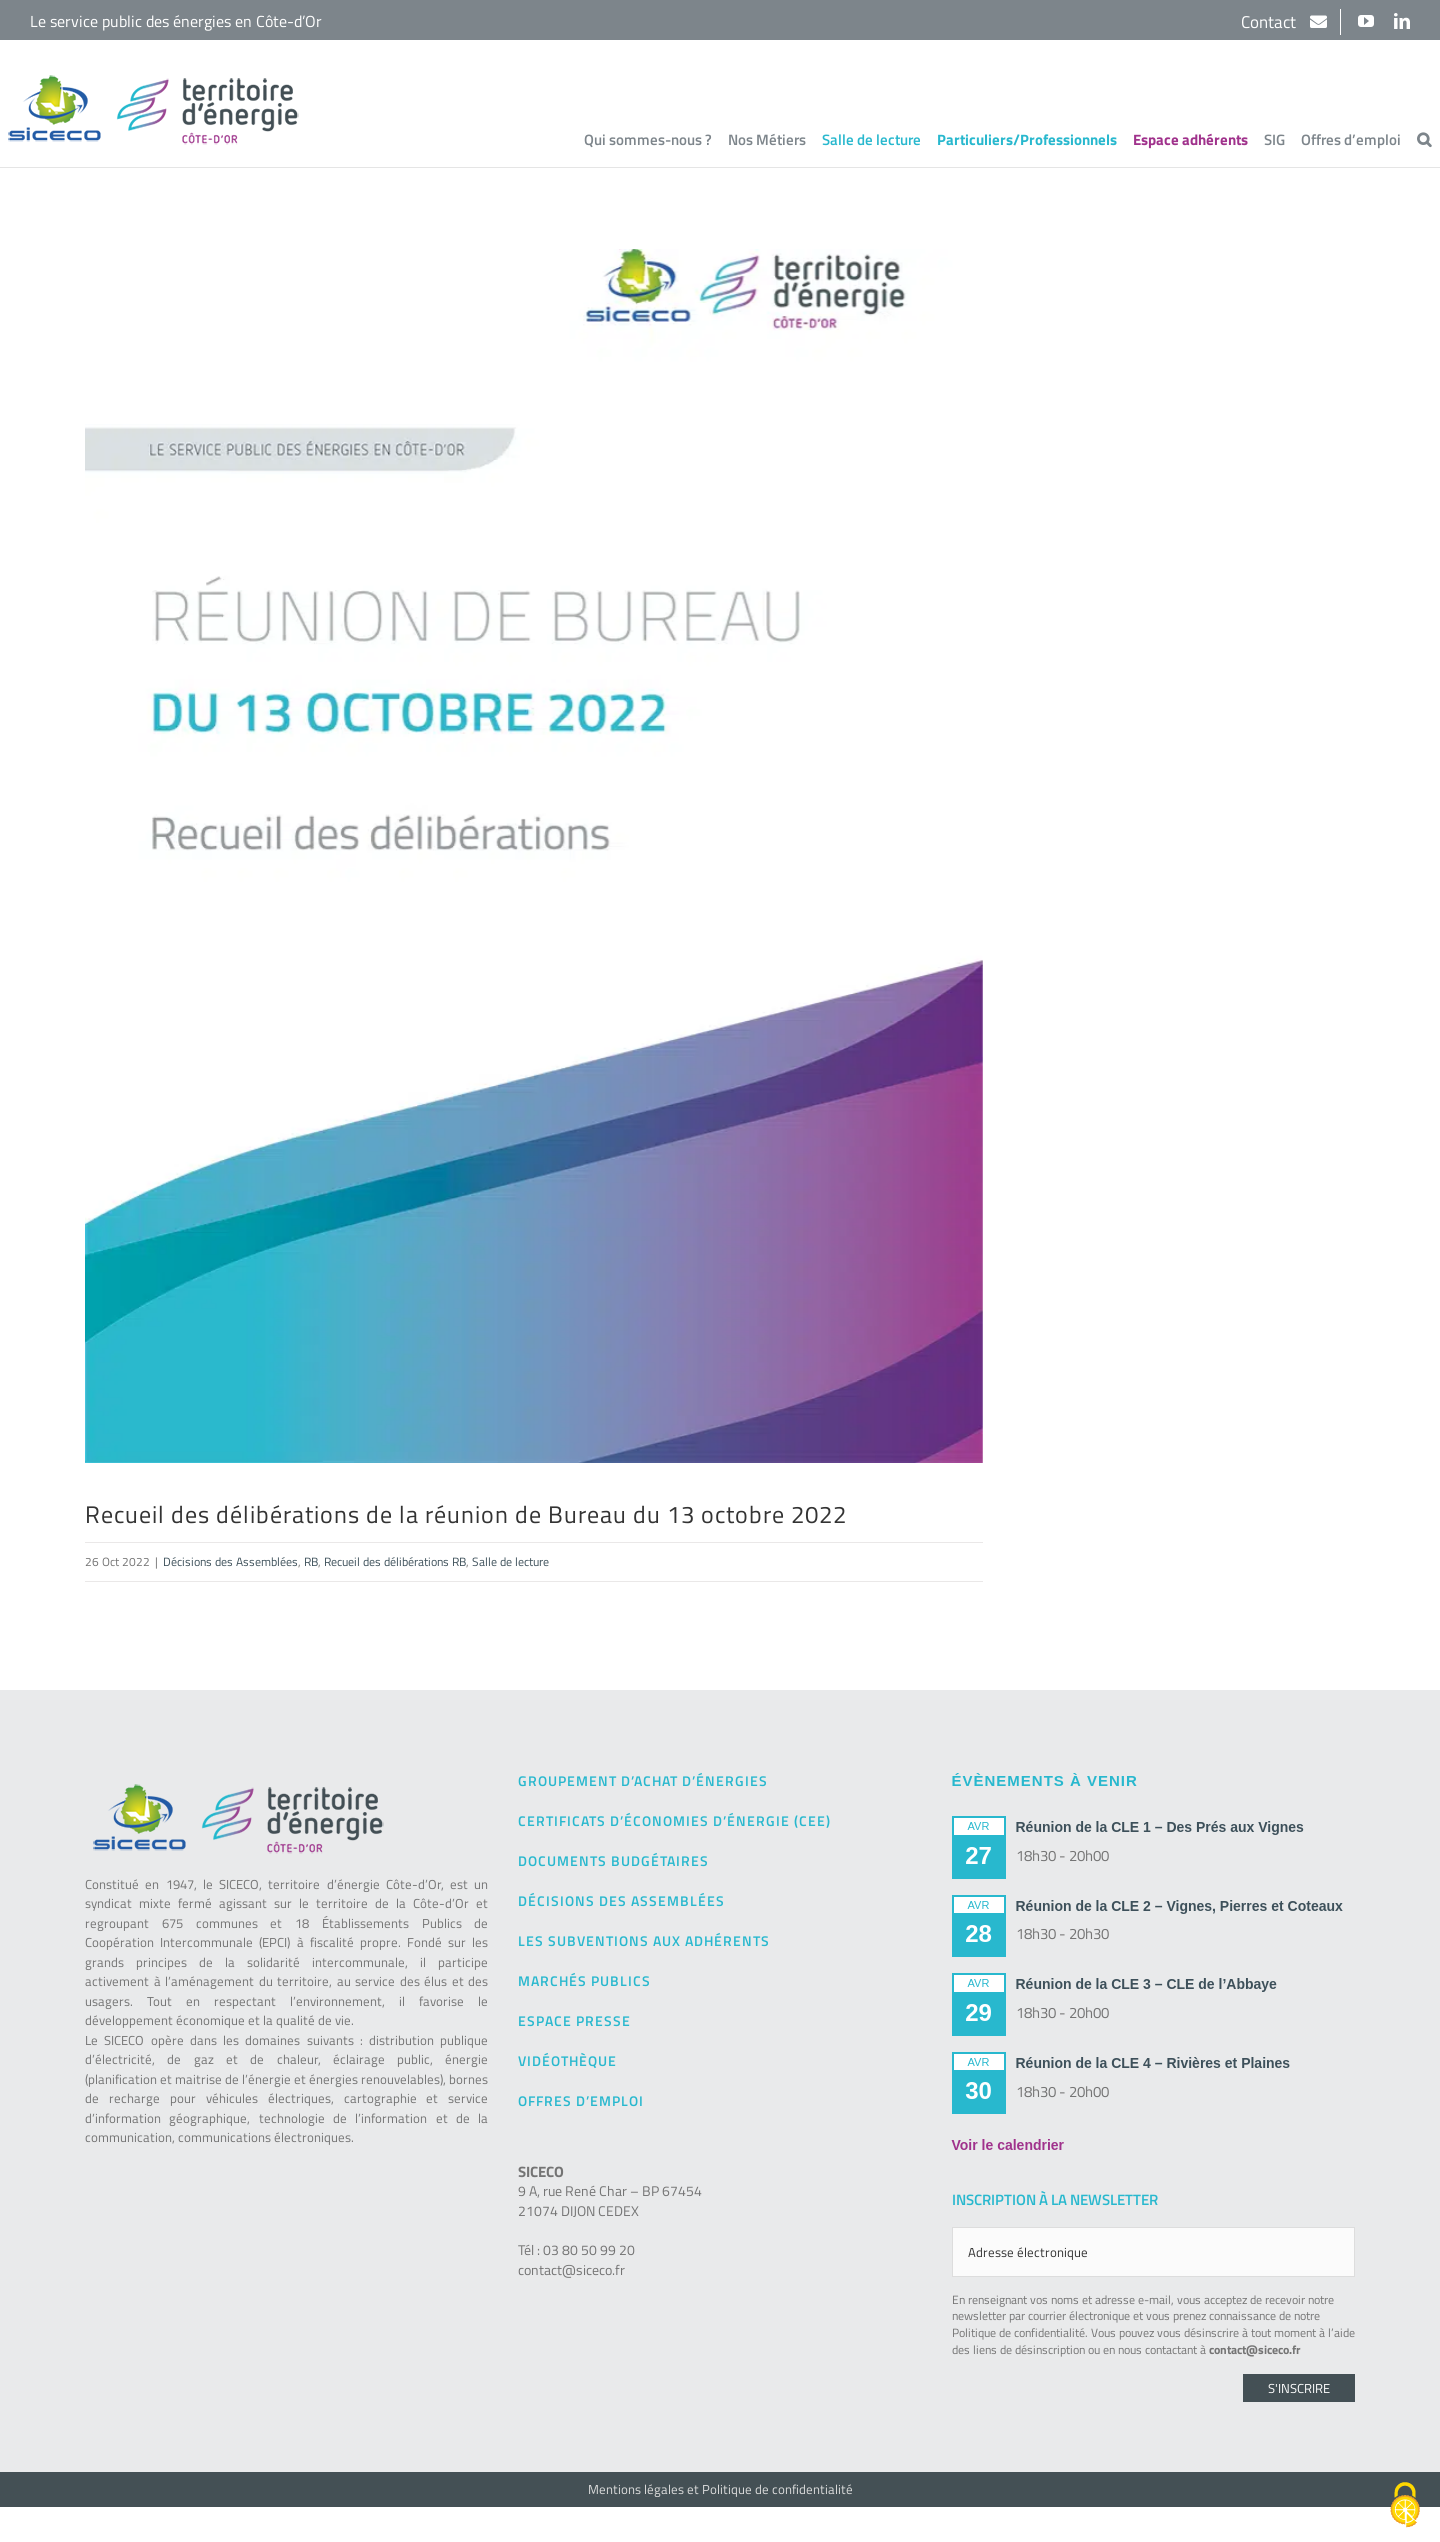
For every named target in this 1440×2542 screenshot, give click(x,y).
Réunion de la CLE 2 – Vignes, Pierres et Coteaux (1179, 1906)
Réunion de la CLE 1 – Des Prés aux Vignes (1160, 1827)
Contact (1270, 22)
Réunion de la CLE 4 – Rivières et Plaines (1153, 2063)
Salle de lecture (510, 1561)
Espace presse (574, 2020)
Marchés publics (584, 1980)
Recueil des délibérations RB (395, 1561)
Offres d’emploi (581, 2100)
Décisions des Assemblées (230, 1561)
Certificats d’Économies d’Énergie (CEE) (674, 1820)
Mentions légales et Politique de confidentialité (720, 2489)
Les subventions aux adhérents (644, 1940)
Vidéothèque (567, 2060)
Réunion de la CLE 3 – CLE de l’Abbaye (1146, 1984)
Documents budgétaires (613, 1860)
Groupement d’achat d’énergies (643, 1780)
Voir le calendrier (1008, 2145)
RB (311, 1561)
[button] (1424, 139)
